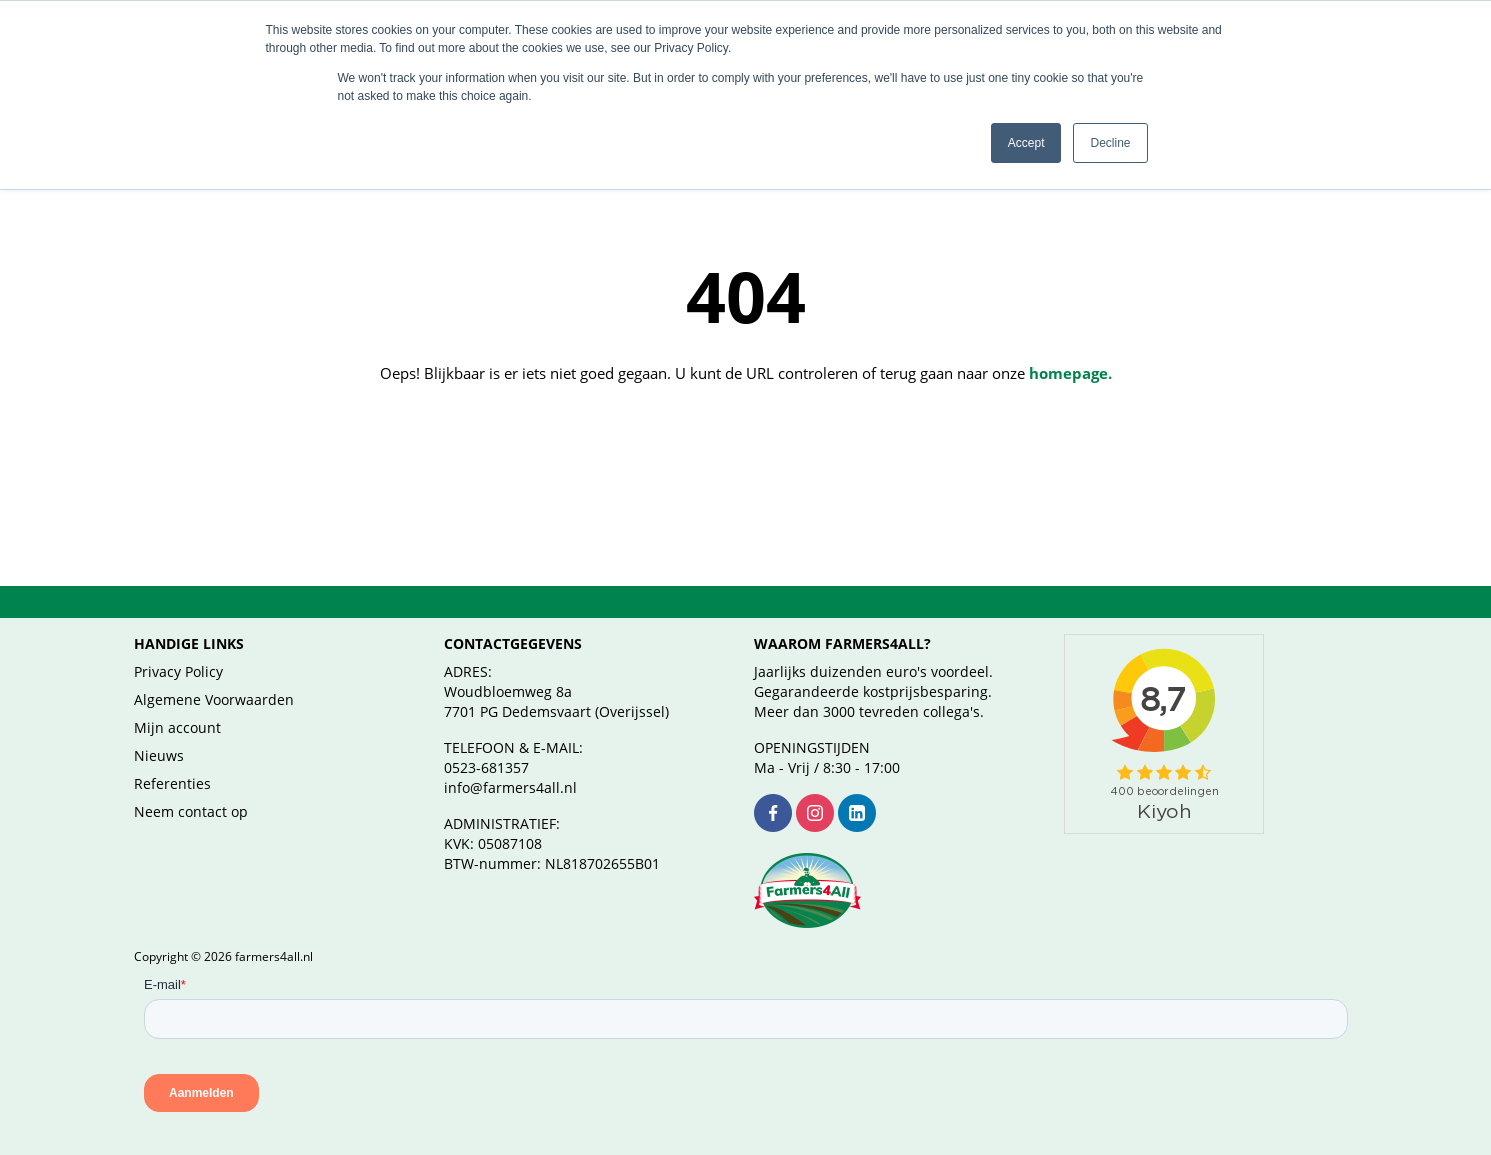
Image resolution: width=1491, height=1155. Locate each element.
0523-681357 (486, 743)
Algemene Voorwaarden (214, 675)
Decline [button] (1110, 143)
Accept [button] (1026, 143)
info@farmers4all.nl (510, 763)
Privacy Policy (178, 647)
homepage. (1070, 349)
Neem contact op (191, 787)
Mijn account (177, 703)
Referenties (172, 759)
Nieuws (159, 731)
